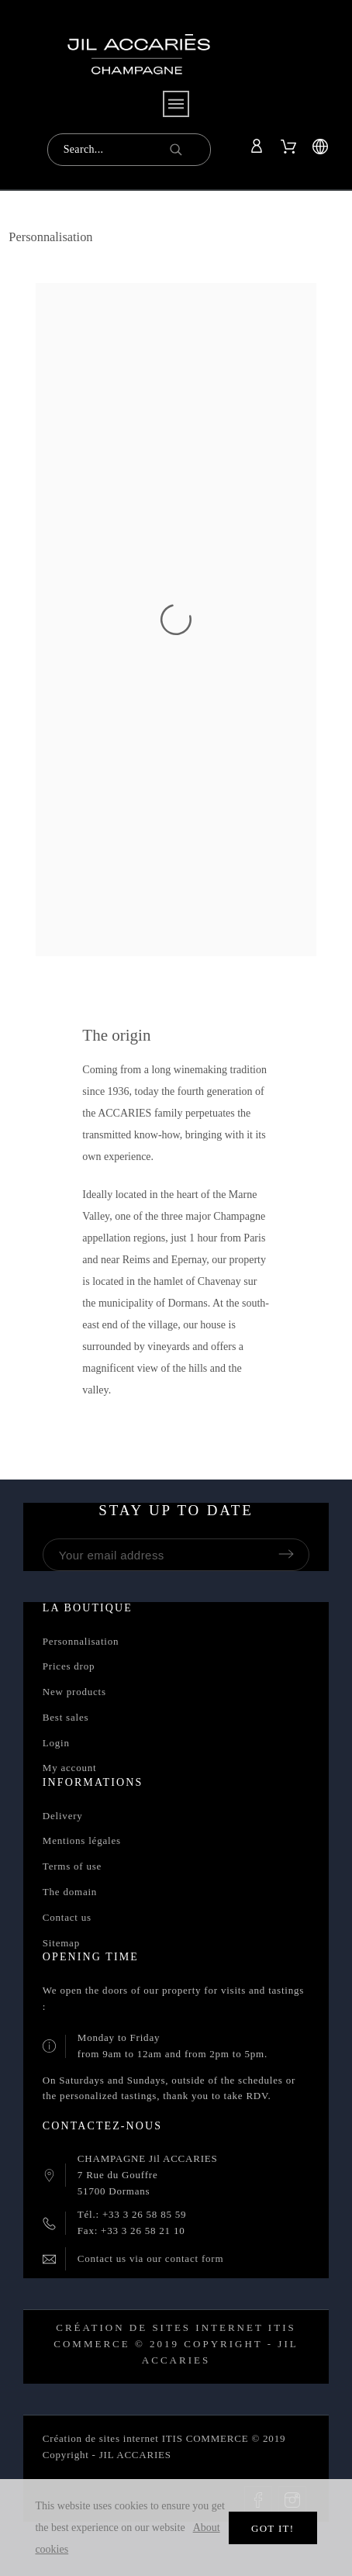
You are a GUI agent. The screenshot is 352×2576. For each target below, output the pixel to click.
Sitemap (61, 1943)
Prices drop (69, 1666)
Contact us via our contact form (150, 2258)
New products (74, 1691)
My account (70, 1767)
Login (56, 1743)
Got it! (272, 2528)
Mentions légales (82, 1840)
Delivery (63, 1816)
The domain (70, 1891)
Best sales (65, 1717)
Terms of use (72, 1866)
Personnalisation (81, 1641)
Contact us (67, 1917)
